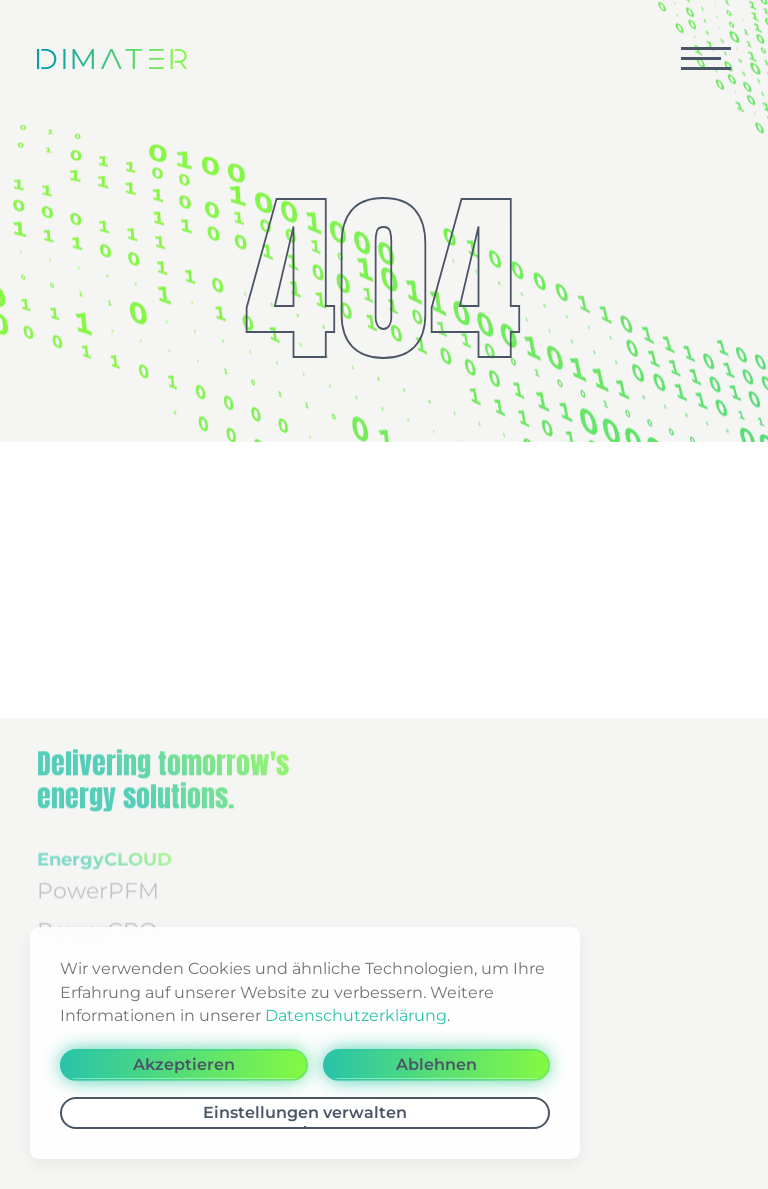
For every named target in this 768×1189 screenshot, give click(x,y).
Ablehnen (436, 1064)
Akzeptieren (184, 1064)
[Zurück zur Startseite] (112, 59)
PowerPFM (98, 878)
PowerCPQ (97, 918)
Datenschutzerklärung (356, 1015)
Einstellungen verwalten (305, 1112)
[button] (706, 59)
